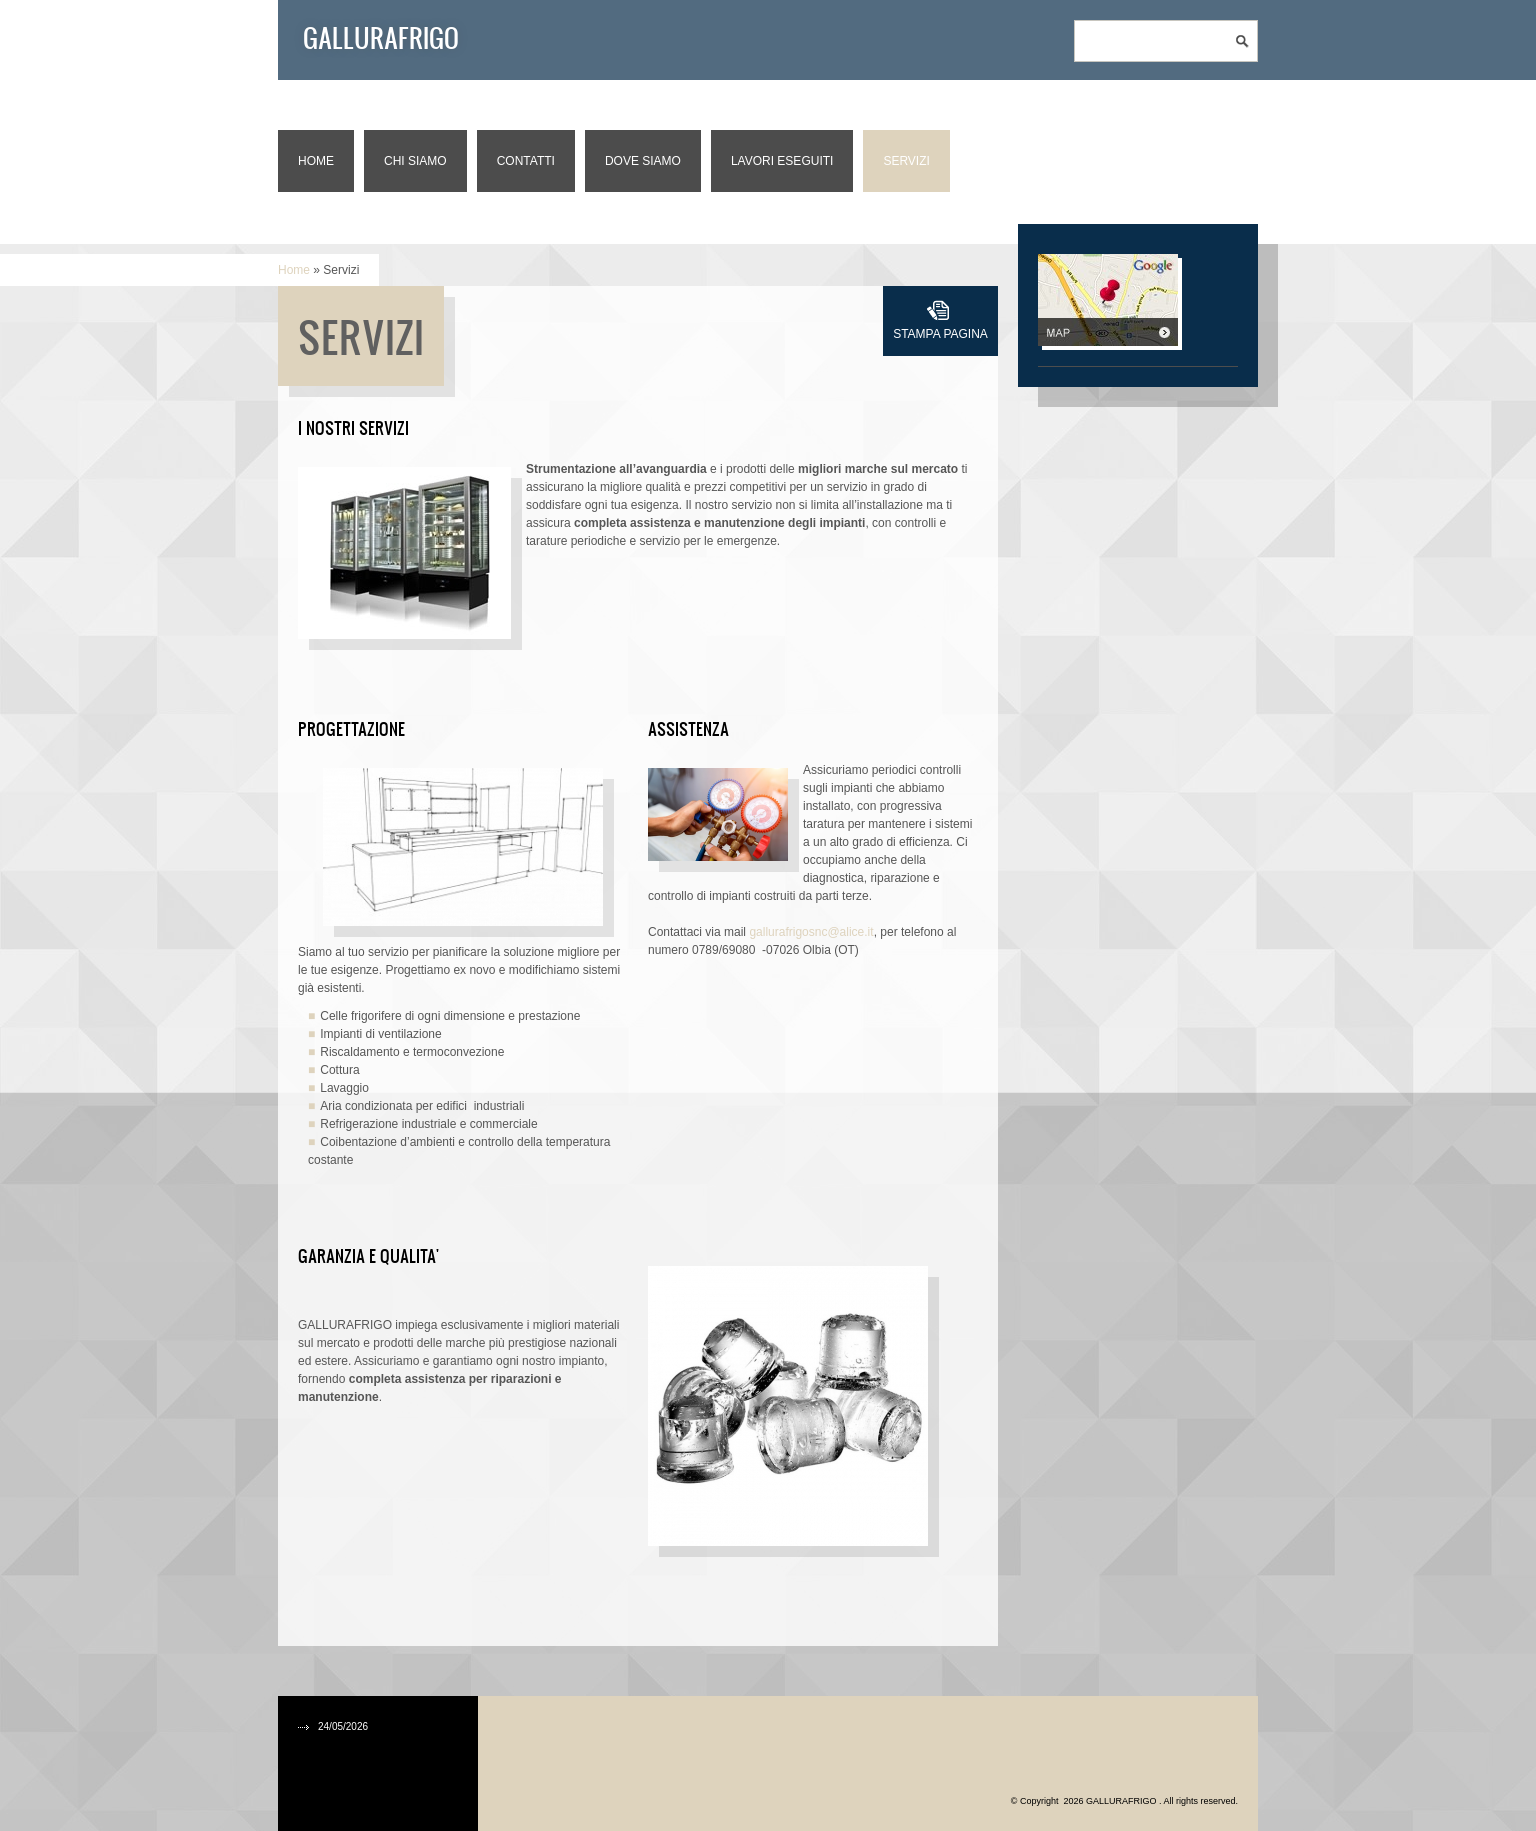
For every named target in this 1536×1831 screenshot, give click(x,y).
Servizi (906, 161)
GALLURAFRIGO (381, 37)
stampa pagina (940, 334)
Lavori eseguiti (782, 161)
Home (316, 161)
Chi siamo (415, 161)
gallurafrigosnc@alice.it (811, 932)
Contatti (526, 161)
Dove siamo (643, 161)
